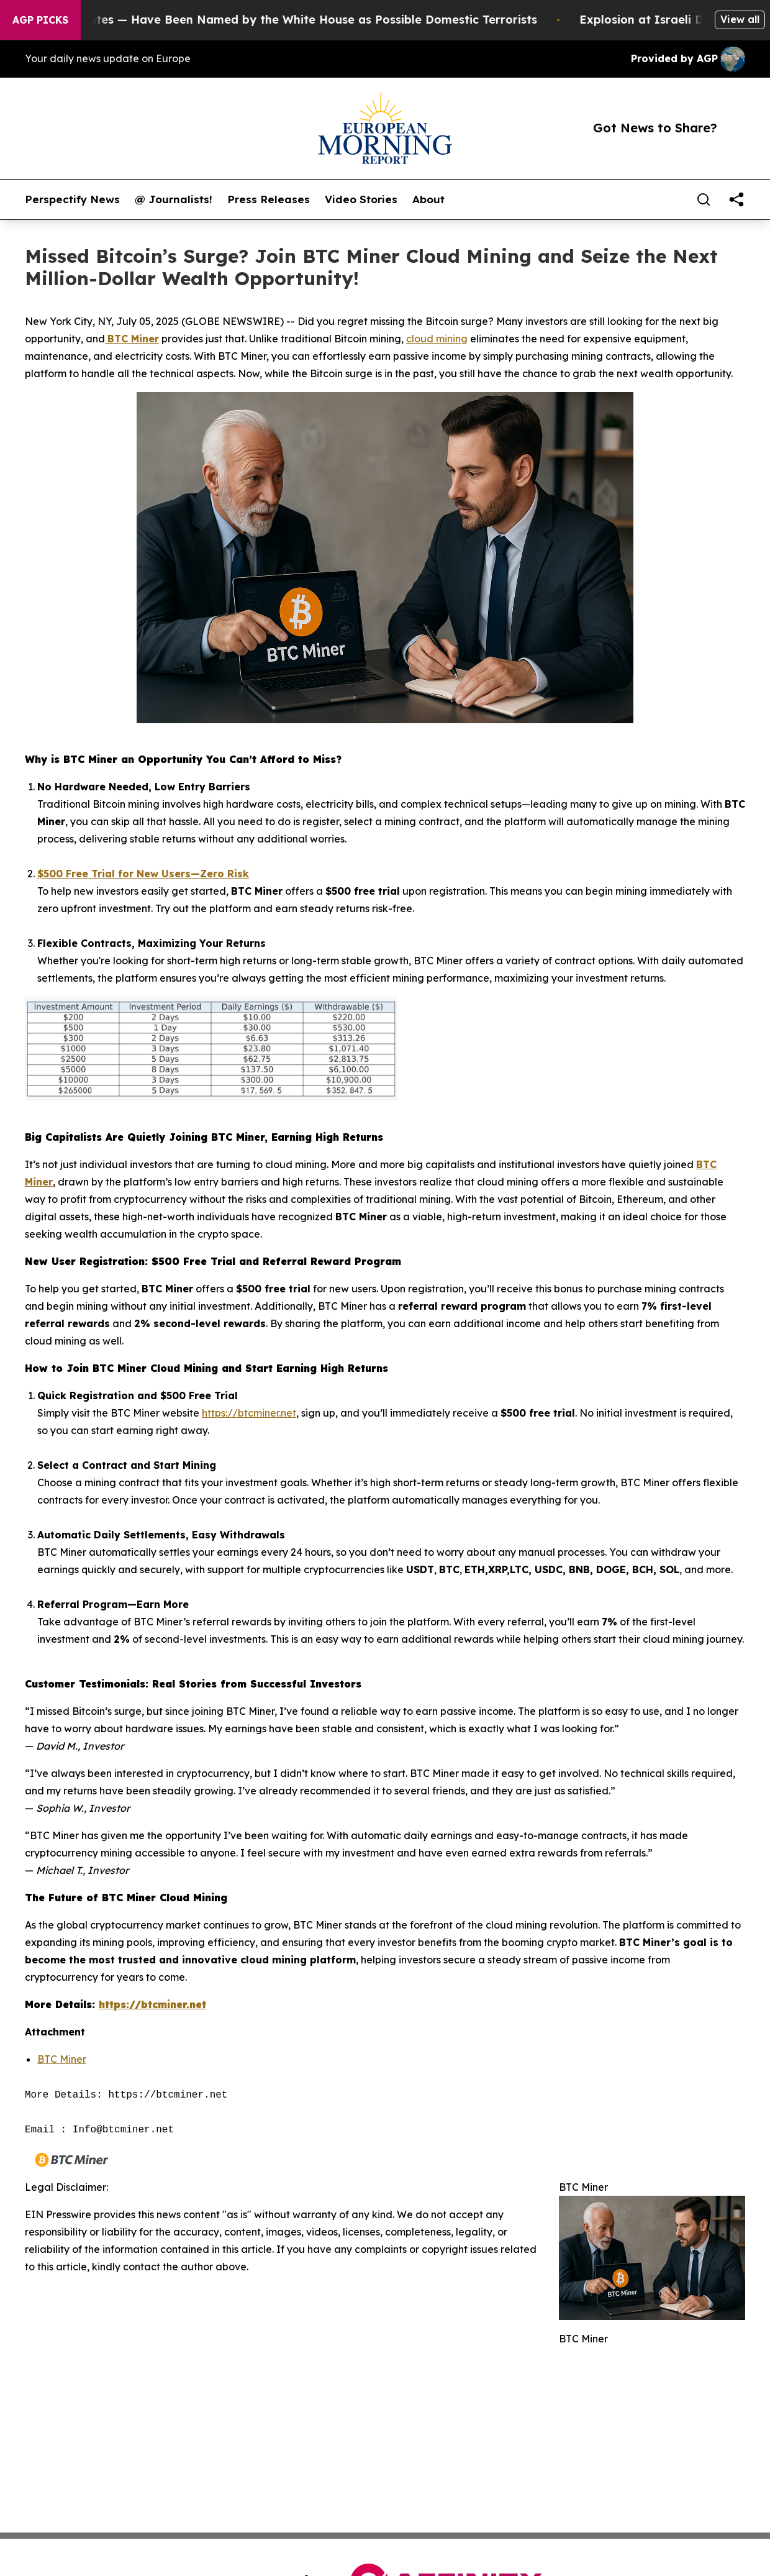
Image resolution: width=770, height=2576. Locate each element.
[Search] (703, 199)
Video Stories (361, 199)
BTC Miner (61, 2059)
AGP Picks (40, 20)
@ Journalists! (173, 199)
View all (739, 19)
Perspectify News (72, 199)
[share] (736, 199)
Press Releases (268, 199)
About (428, 199)
